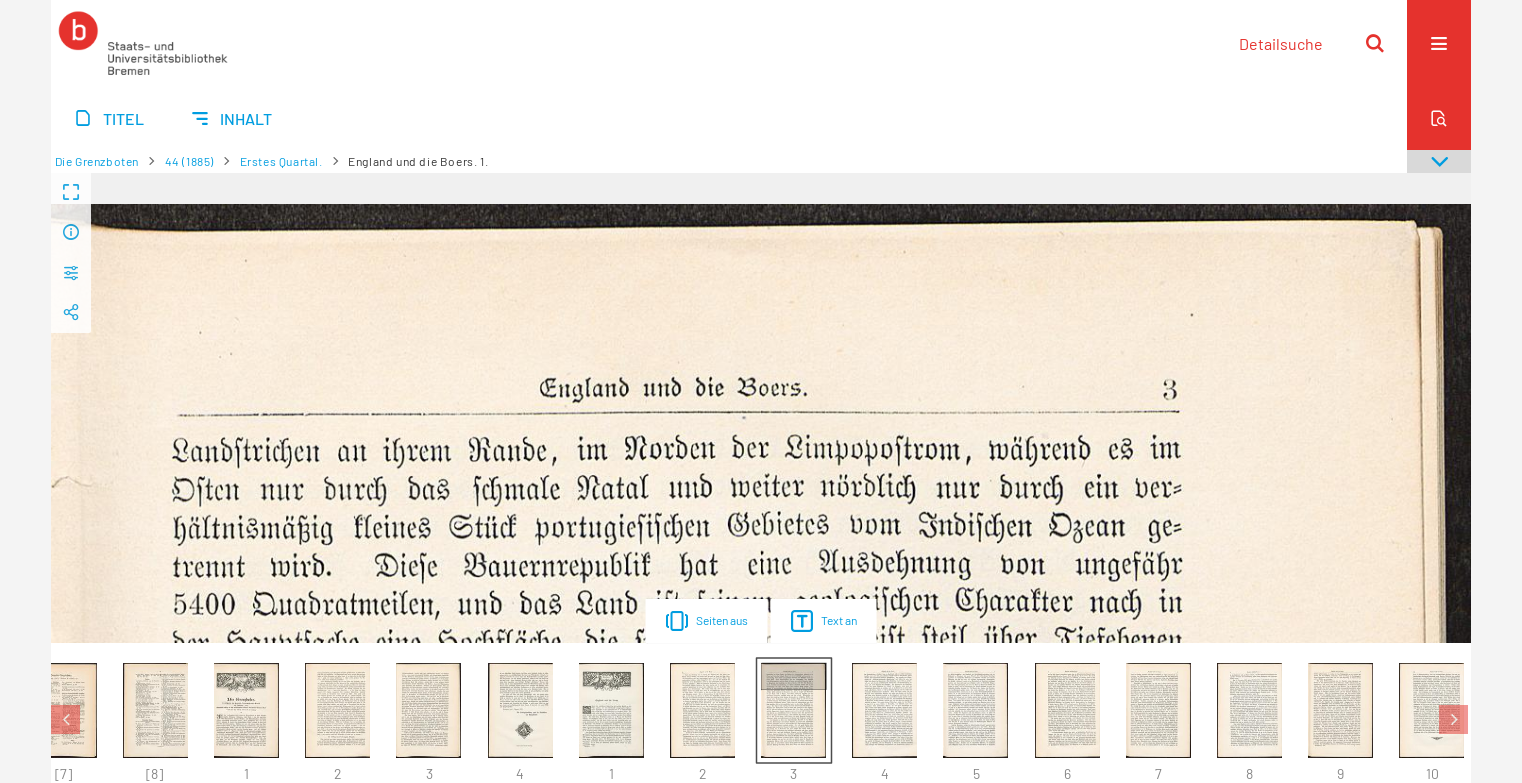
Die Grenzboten (97, 161)
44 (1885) (189, 161)
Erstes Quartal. (281, 161)
